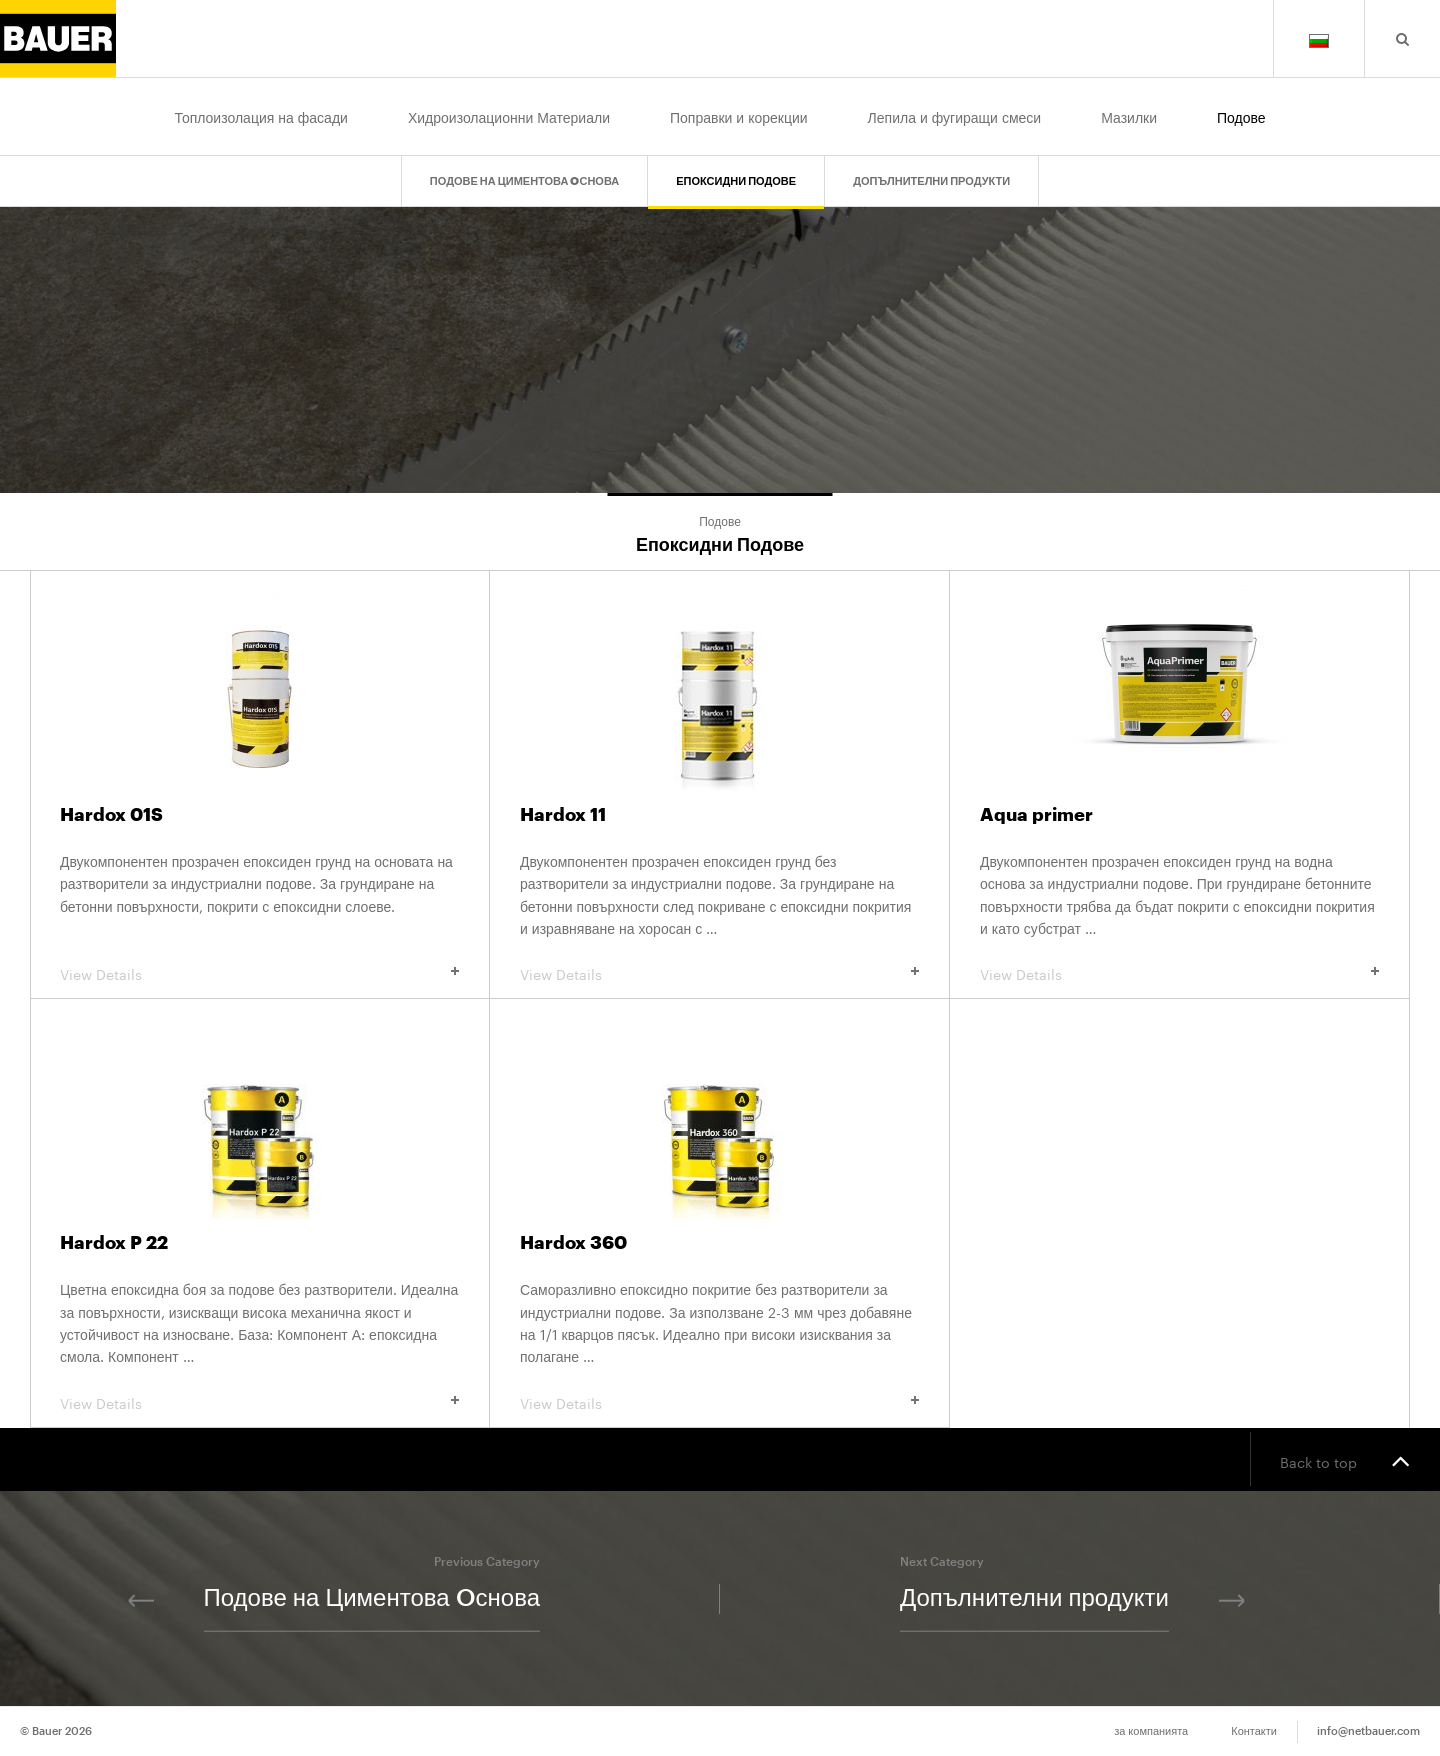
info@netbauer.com (1368, 1731)
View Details (259, 973)
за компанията (1151, 1731)
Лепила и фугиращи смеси (955, 116)
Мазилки (1129, 116)
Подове (1241, 116)
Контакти (1254, 1731)
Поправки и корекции (739, 116)
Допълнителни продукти (931, 181)
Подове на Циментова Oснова (524, 181)
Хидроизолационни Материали (509, 116)
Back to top (1345, 1460)
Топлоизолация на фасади (260, 116)
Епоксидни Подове (736, 181)
